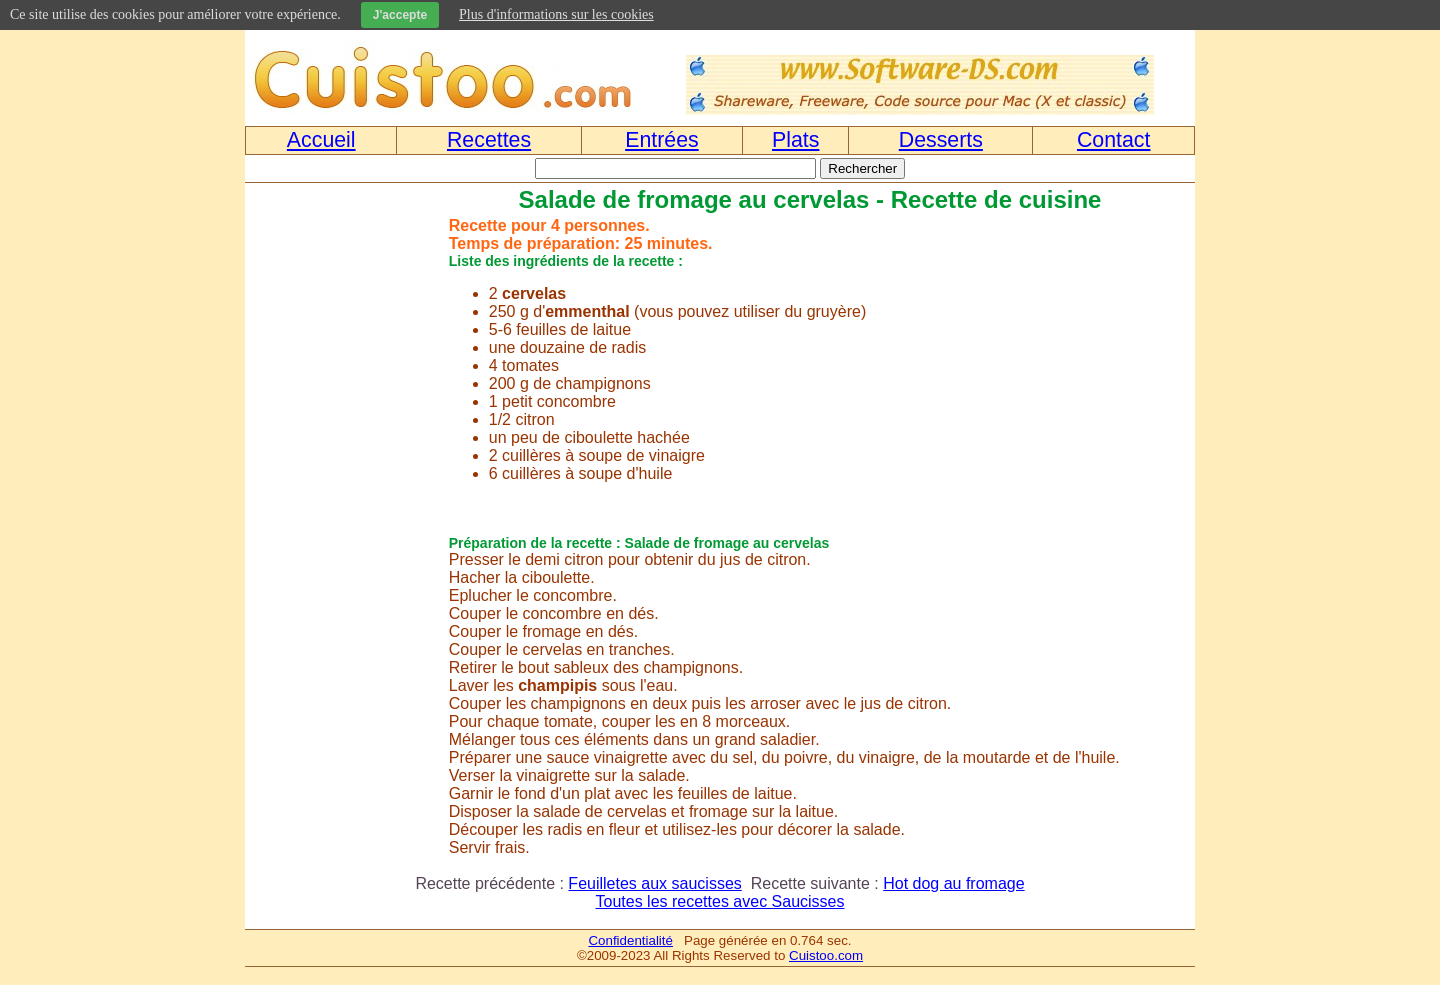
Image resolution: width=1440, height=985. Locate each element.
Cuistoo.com (826, 955)
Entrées (662, 140)
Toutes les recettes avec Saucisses (719, 901)
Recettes (489, 140)
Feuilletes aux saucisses (654, 883)
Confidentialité (630, 940)
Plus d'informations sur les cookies (556, 14)
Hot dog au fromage (953, 883)
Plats (795, 140)
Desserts (941, 140)
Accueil (321, 140)
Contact (1114, 140)
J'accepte (400, 15)
